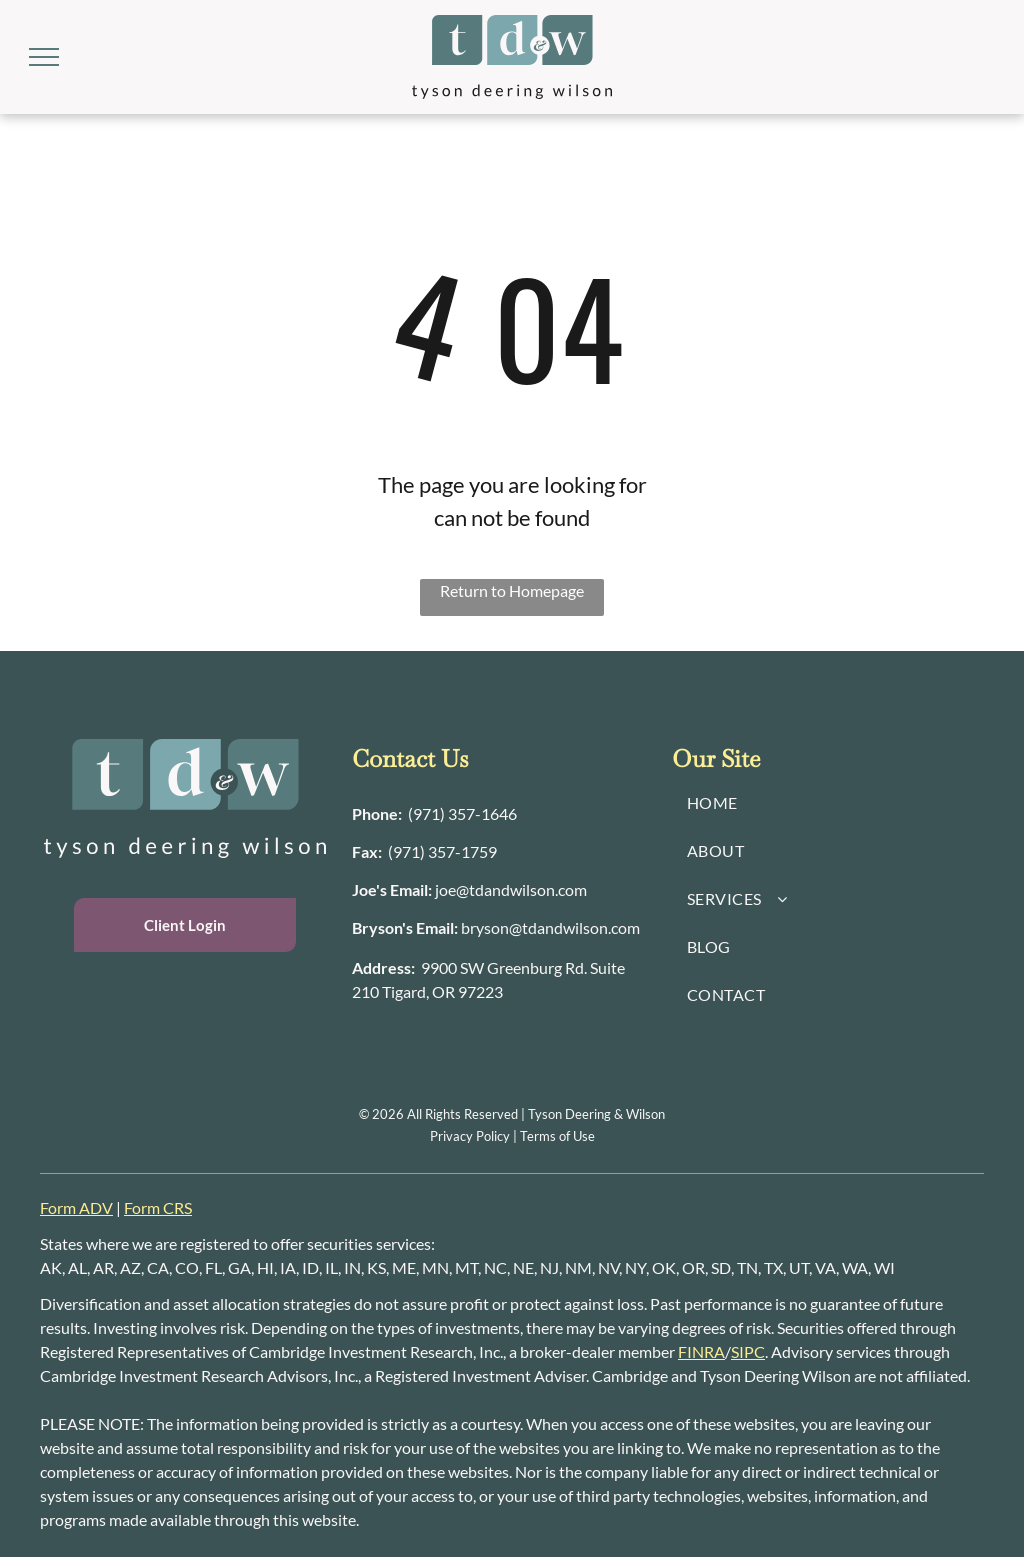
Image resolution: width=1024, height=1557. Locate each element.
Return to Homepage (512, 590)
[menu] (44, 57)
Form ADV (76, 1207)
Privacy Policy (470, 1136)
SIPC (748, 1351)
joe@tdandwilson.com (511, 889)
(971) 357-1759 (442, 851)
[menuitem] (832, 803)
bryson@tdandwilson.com (550, 927)
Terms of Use (557, 1136)
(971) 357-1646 (462, 813)
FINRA (701, 1351)
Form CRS (158, 1207)
